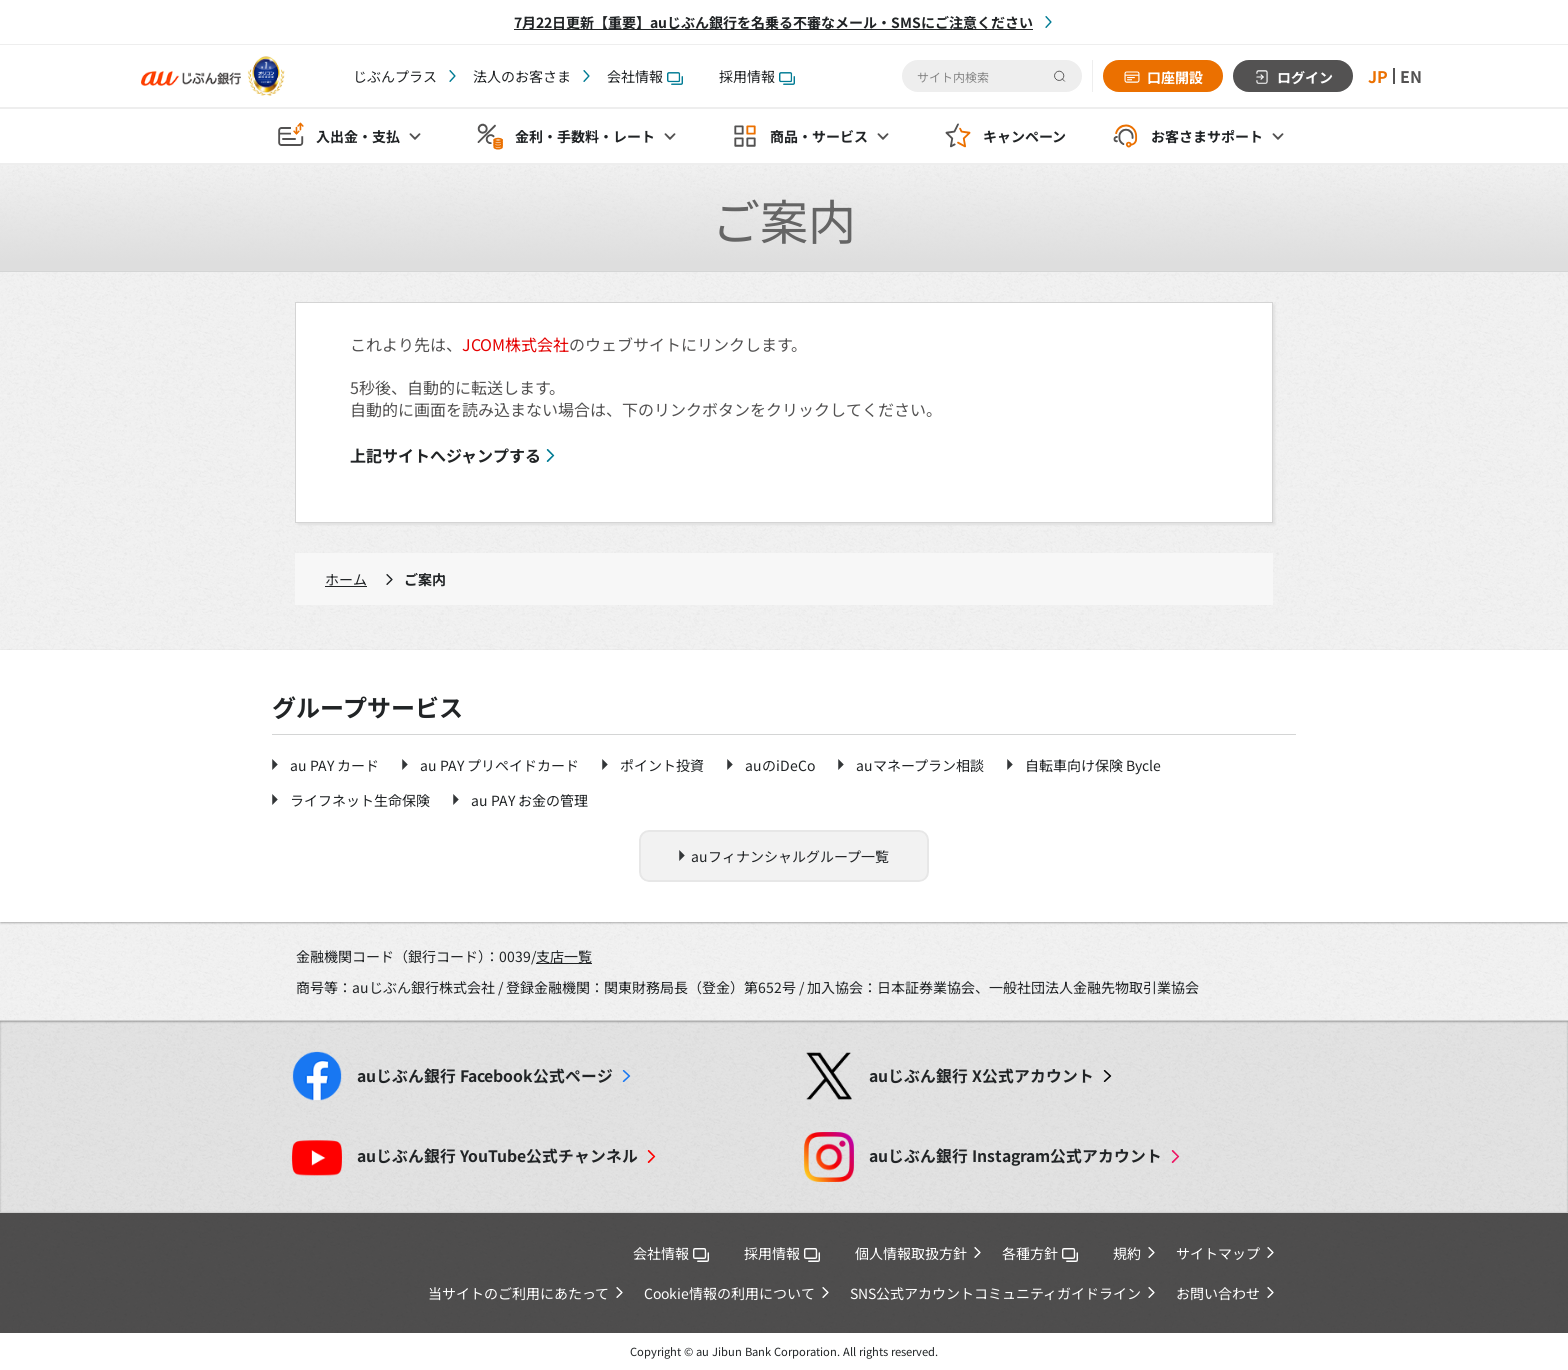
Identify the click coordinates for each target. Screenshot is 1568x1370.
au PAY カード (334, 765)
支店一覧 (564, 956)
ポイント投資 (662, 765)
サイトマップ (1218, 1253)
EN (1411, 76)
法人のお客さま (522, 76)
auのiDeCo (780, 765)
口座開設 (1175, 77)
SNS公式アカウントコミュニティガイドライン (995, 1293)
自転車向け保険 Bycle (1093, 765)
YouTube (497, 1155)
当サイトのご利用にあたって (518, 1293)
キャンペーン (1024, 136)
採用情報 (757, 76)
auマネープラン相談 (920, 765)
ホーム (346, 579)
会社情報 (645, 76)
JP (1378, 76)
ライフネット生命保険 (360, 800)
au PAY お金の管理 (529, 800)
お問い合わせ (1218, 1293)
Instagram (1015, 1155)
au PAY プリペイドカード (499, 765)
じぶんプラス (395, 76)
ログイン (1305, 77)
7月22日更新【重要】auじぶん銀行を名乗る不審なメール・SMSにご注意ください (773, 22)
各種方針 (1040, 1253)
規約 (1127, 1253)
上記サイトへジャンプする (445, 455)
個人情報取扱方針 (911, 1253)
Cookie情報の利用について (729, 1293)
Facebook (485, 1075)
